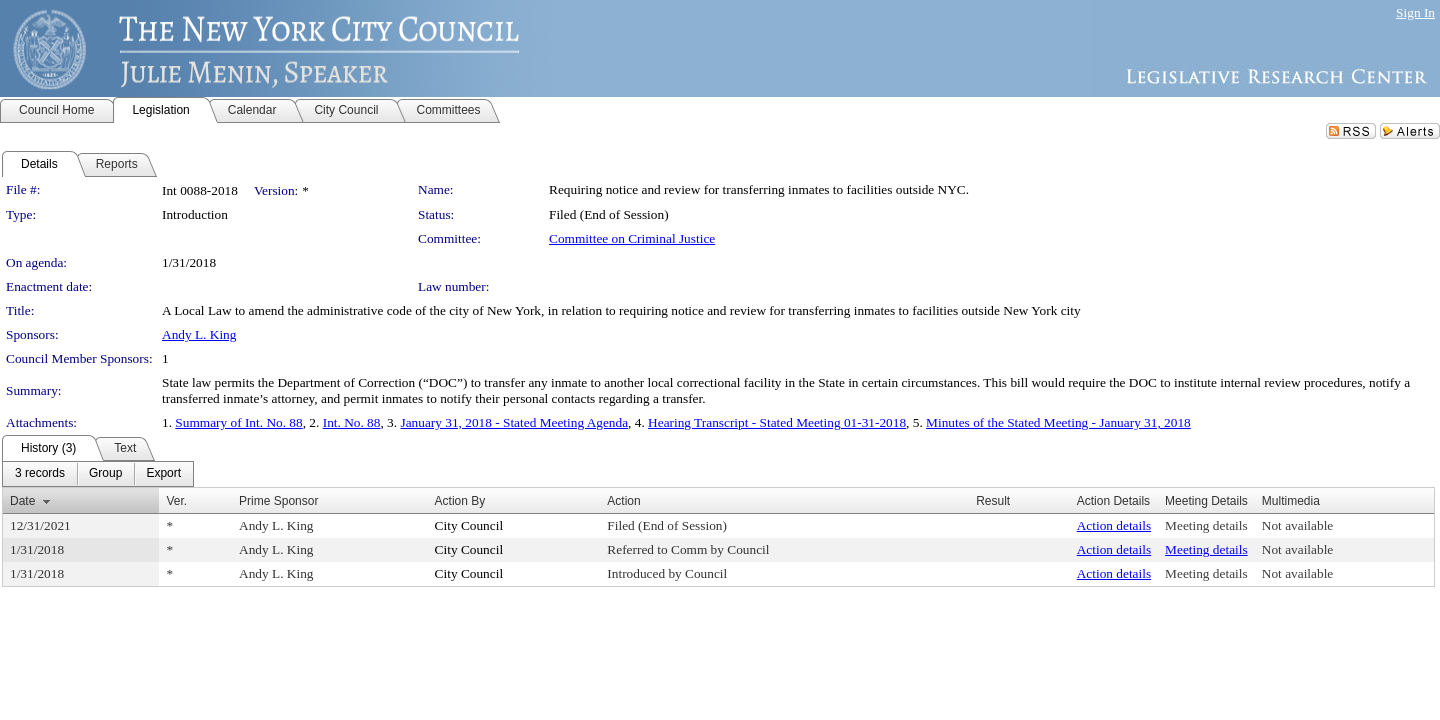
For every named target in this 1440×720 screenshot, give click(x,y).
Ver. (176, 501)
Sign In (1415, 12)
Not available (1297, 525)
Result (993, 501)
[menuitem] (40, 474)
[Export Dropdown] (163, 474)
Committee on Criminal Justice (632, 238)
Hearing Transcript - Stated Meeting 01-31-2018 (777, 422)
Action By (460, 501)
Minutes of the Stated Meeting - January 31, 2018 (1058, 422)
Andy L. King (199, 334)
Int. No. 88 (352, 422)
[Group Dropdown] (105, 474)
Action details (1114, 525)
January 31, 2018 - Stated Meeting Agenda (514, 422)
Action (623, 501)
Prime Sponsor (278, 501)
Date (22, 501)
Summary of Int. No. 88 (238, 422)
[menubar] (98, 474)
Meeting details (1206, 525)
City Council (469, 525)
